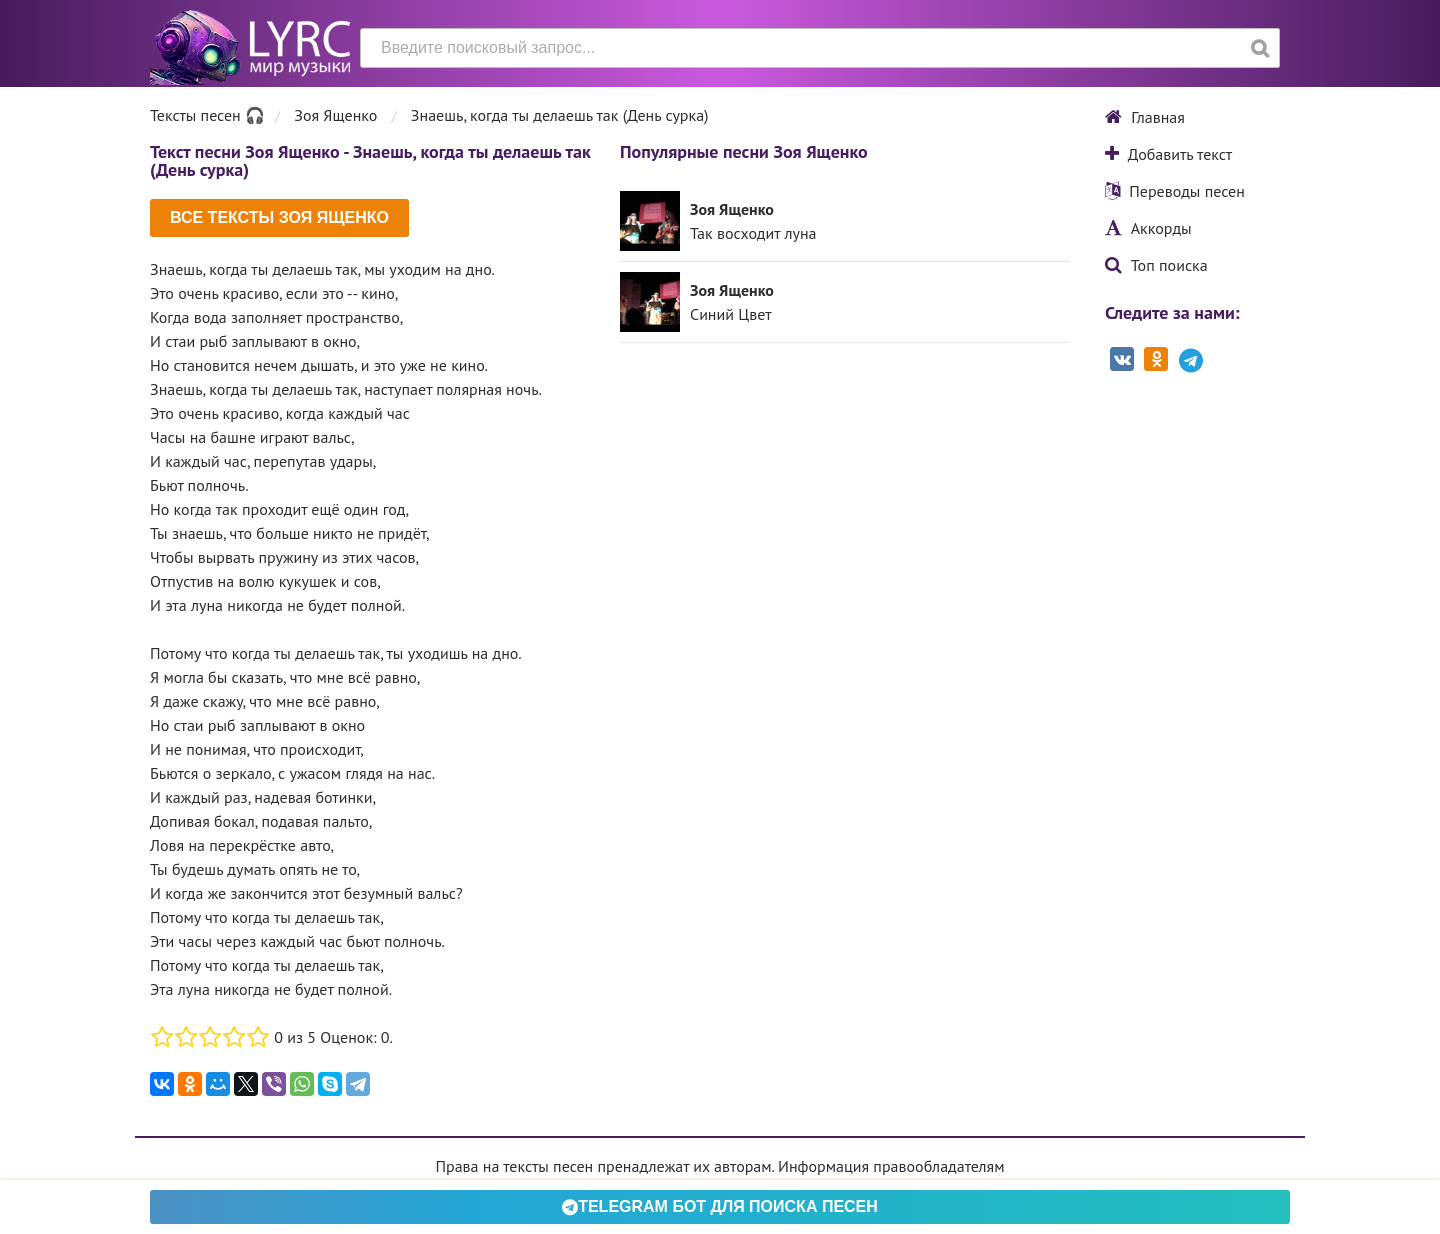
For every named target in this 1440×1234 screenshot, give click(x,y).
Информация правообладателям (891, 1166)
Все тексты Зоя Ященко (279, 217)
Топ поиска (1156, 265)
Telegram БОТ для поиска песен (720, 1206)
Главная (1145, 117)
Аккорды (1148, 228)
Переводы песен (1175, 191)
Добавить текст (1168, 154)
